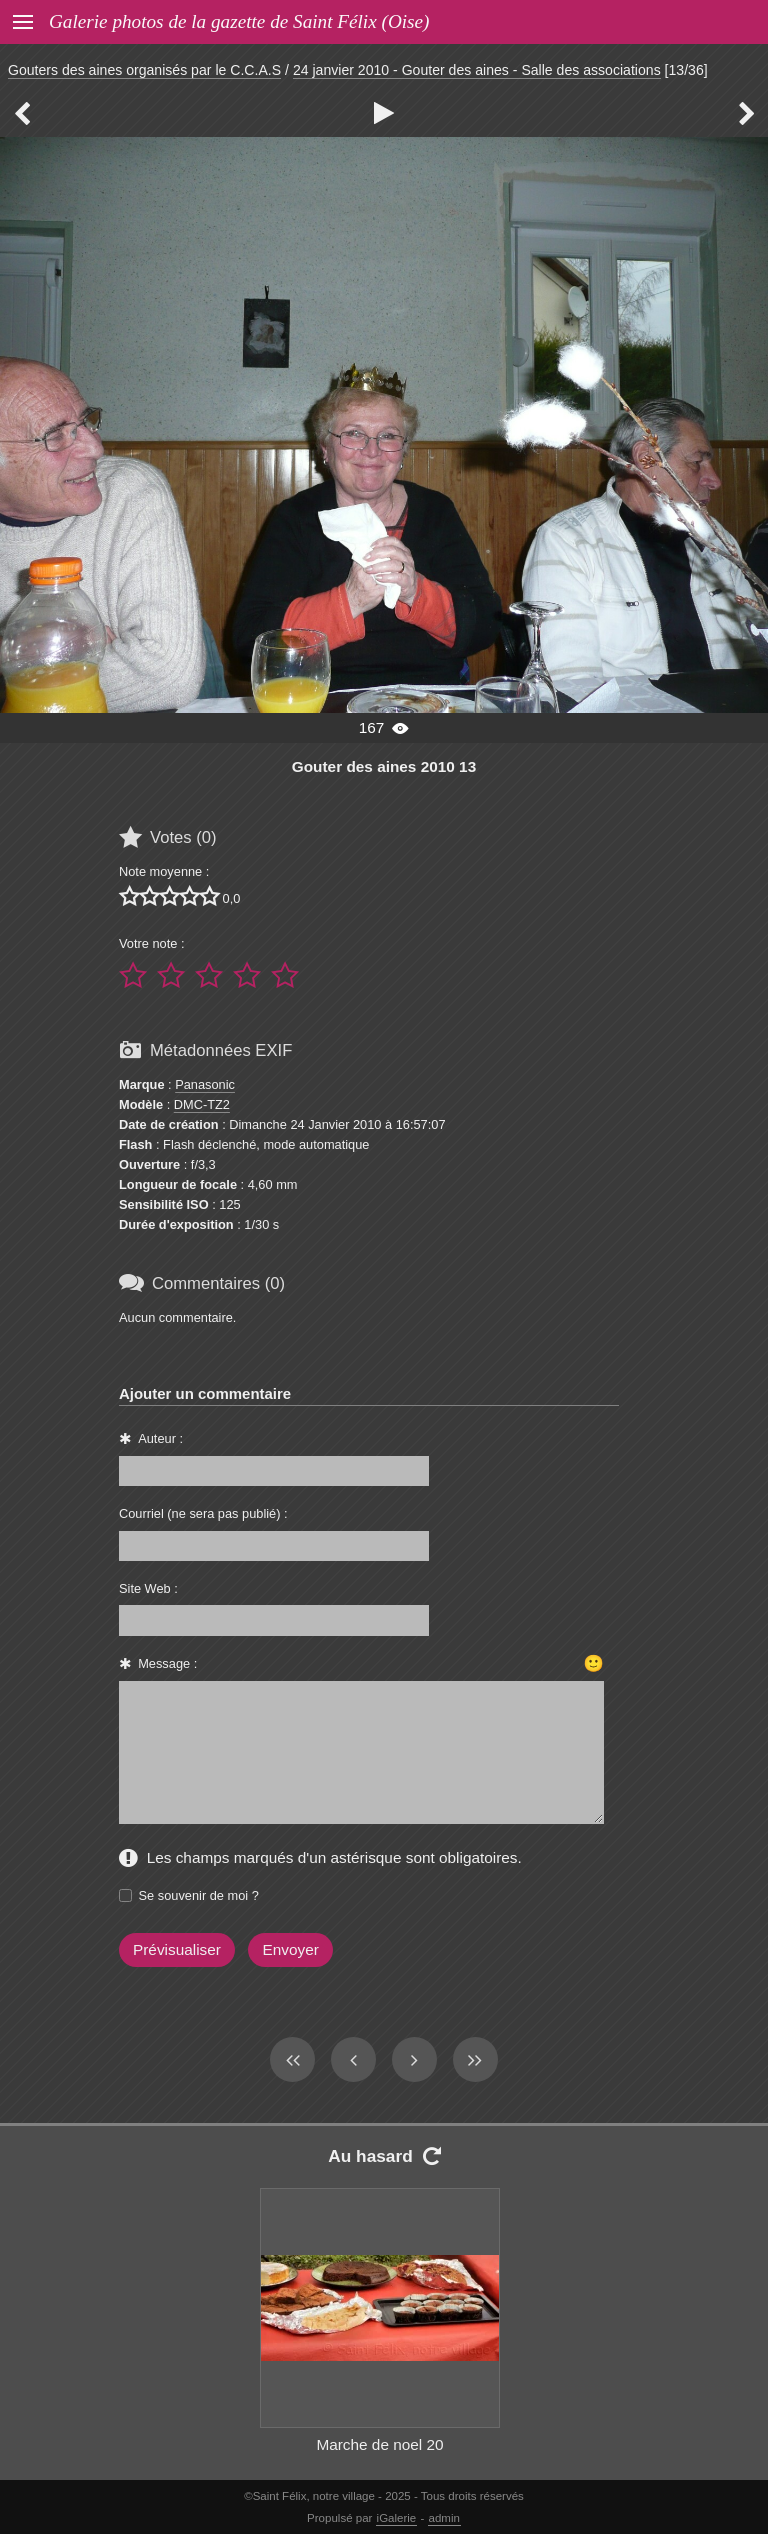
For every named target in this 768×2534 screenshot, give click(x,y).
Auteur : (160, 1438)
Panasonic (205, 1084)
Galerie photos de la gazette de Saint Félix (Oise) (239, 21)
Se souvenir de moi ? (199, 1895)
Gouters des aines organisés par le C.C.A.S (144, 70)
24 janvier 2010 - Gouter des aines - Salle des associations (477, 70)
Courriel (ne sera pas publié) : (203, 1513)
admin (444, 2518)
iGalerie (397, 2518)
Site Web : (148, 1588)
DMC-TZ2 (202, 1104)
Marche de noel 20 (379, 2444)
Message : (167, 1663)
